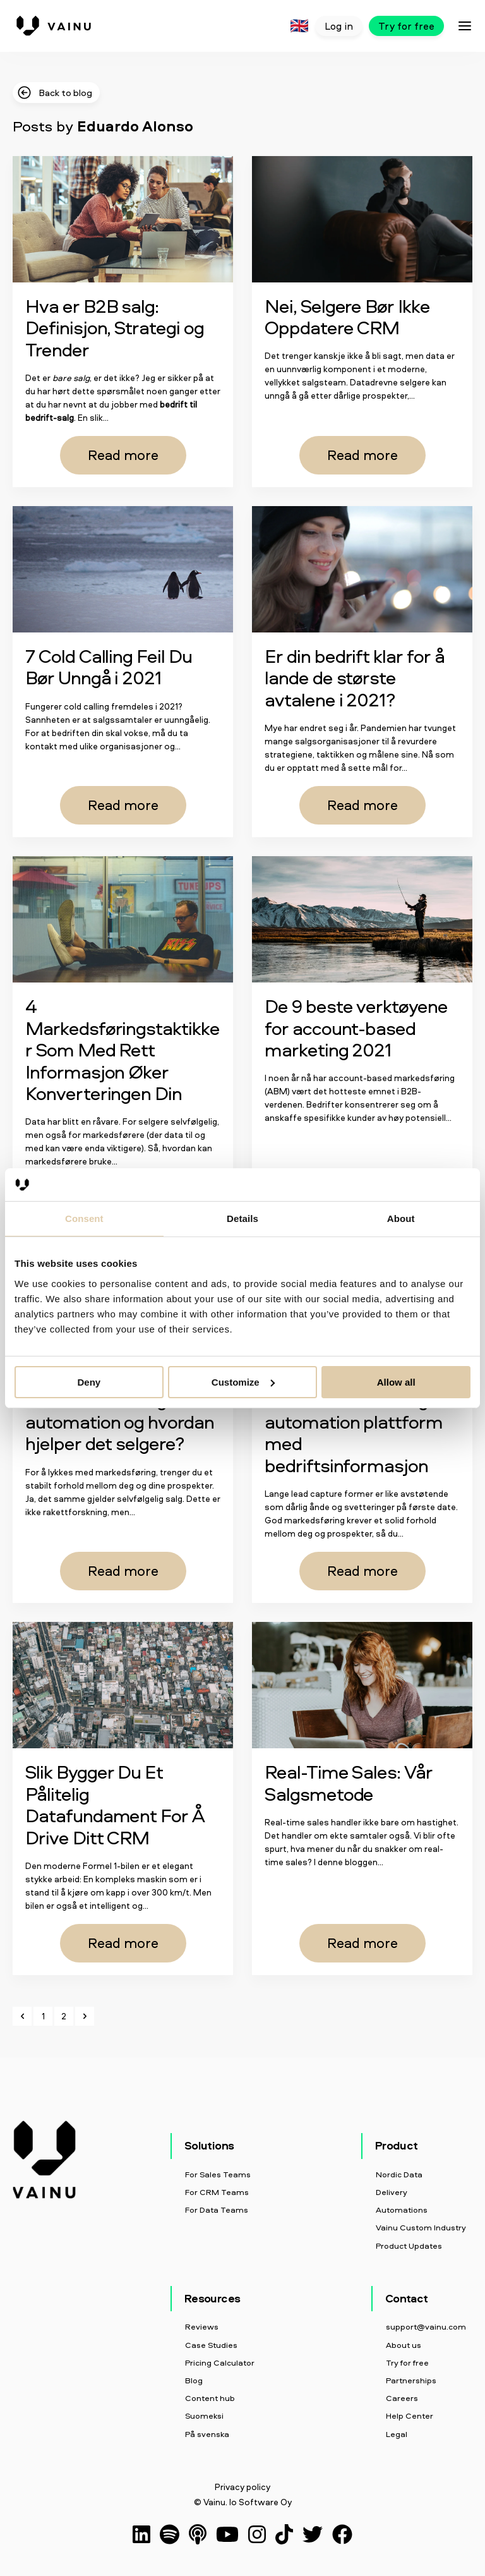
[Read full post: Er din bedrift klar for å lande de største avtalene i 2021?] (362, 569)
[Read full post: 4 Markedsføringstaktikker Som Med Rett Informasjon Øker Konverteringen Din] (123, 919)
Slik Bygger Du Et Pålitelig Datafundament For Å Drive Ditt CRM (115, 1804)
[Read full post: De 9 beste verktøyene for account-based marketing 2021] (362, 919)
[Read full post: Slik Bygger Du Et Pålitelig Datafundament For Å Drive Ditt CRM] (123, 1685)
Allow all (396, 1381)
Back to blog (54, 92)
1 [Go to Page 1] (43, 2016)
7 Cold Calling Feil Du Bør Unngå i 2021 (108, 667)
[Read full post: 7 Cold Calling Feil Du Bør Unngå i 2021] (123, 569)
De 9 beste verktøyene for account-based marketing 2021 (356, 1027)
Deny (88, 1381)
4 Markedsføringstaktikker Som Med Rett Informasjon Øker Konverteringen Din (122, 1049)
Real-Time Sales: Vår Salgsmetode (349, 1782)
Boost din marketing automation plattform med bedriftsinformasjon (354, 1432)
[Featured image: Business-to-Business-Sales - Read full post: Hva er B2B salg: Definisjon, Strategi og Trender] (123, 219)
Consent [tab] (84, 1218)
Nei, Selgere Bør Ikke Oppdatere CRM (347, 317)
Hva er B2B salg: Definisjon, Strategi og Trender (114, 327)
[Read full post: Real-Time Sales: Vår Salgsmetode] (362, 1685)
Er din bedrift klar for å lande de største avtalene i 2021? (355, 677)
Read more (123, 454)
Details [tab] (242, 1218)
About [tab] (401, 1218)
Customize (243, 1381)
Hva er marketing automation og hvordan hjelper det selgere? (119, 1421)
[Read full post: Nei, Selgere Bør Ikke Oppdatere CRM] (362, 219)
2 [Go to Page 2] (63, 2016)
